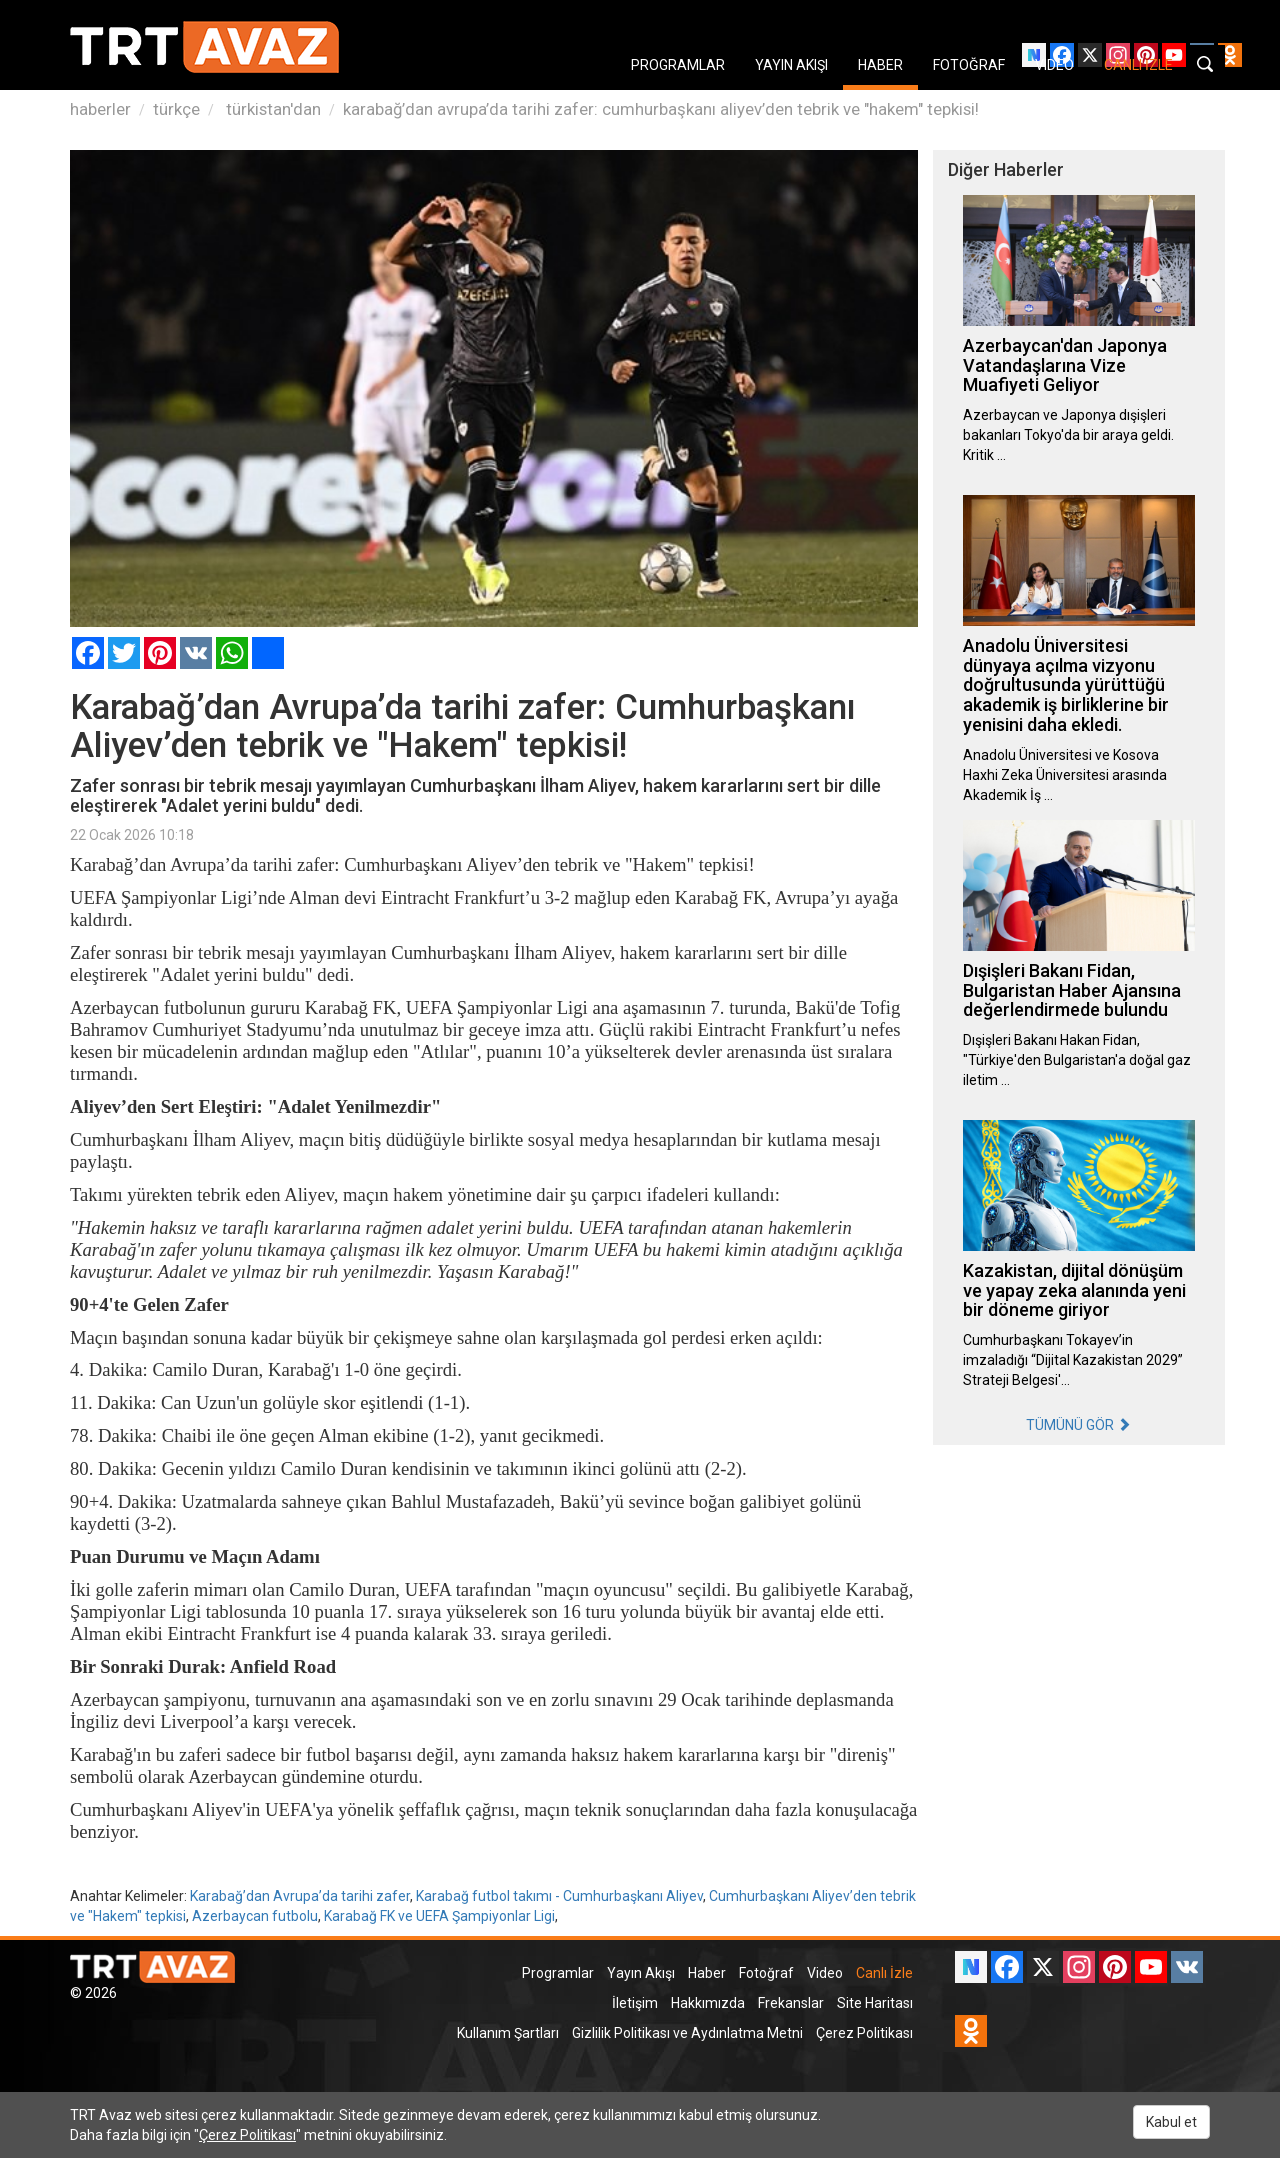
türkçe (176, 109)
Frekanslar (791, 2003)
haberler (100, 109)
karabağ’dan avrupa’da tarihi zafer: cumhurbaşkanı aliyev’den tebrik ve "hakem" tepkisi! (661, 109)
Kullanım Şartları (508, 2033)
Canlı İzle (884, 1973)
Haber (707, 1973)
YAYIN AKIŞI (791, 65)
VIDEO (1054, 65)
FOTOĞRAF (969, 65)
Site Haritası (875, 2003)
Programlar (558, 1973)
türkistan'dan (271, 109)
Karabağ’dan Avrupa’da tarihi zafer (300, 1896)
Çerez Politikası (864, 2033)
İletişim (635, 2003)
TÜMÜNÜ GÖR (1078, 1425)
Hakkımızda (708, 2003)
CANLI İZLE (1138, 65)
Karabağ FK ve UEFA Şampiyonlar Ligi (439, 1916)
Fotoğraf (766, 1973)
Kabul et (1171, 2122)
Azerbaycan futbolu (255, 1916)
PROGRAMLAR (678, 65)
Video (825, 1973)
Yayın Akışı (641, 1973)
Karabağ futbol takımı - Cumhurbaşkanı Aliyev (559, 1896)
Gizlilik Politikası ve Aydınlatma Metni (687, 2033)
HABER (880, 65)
